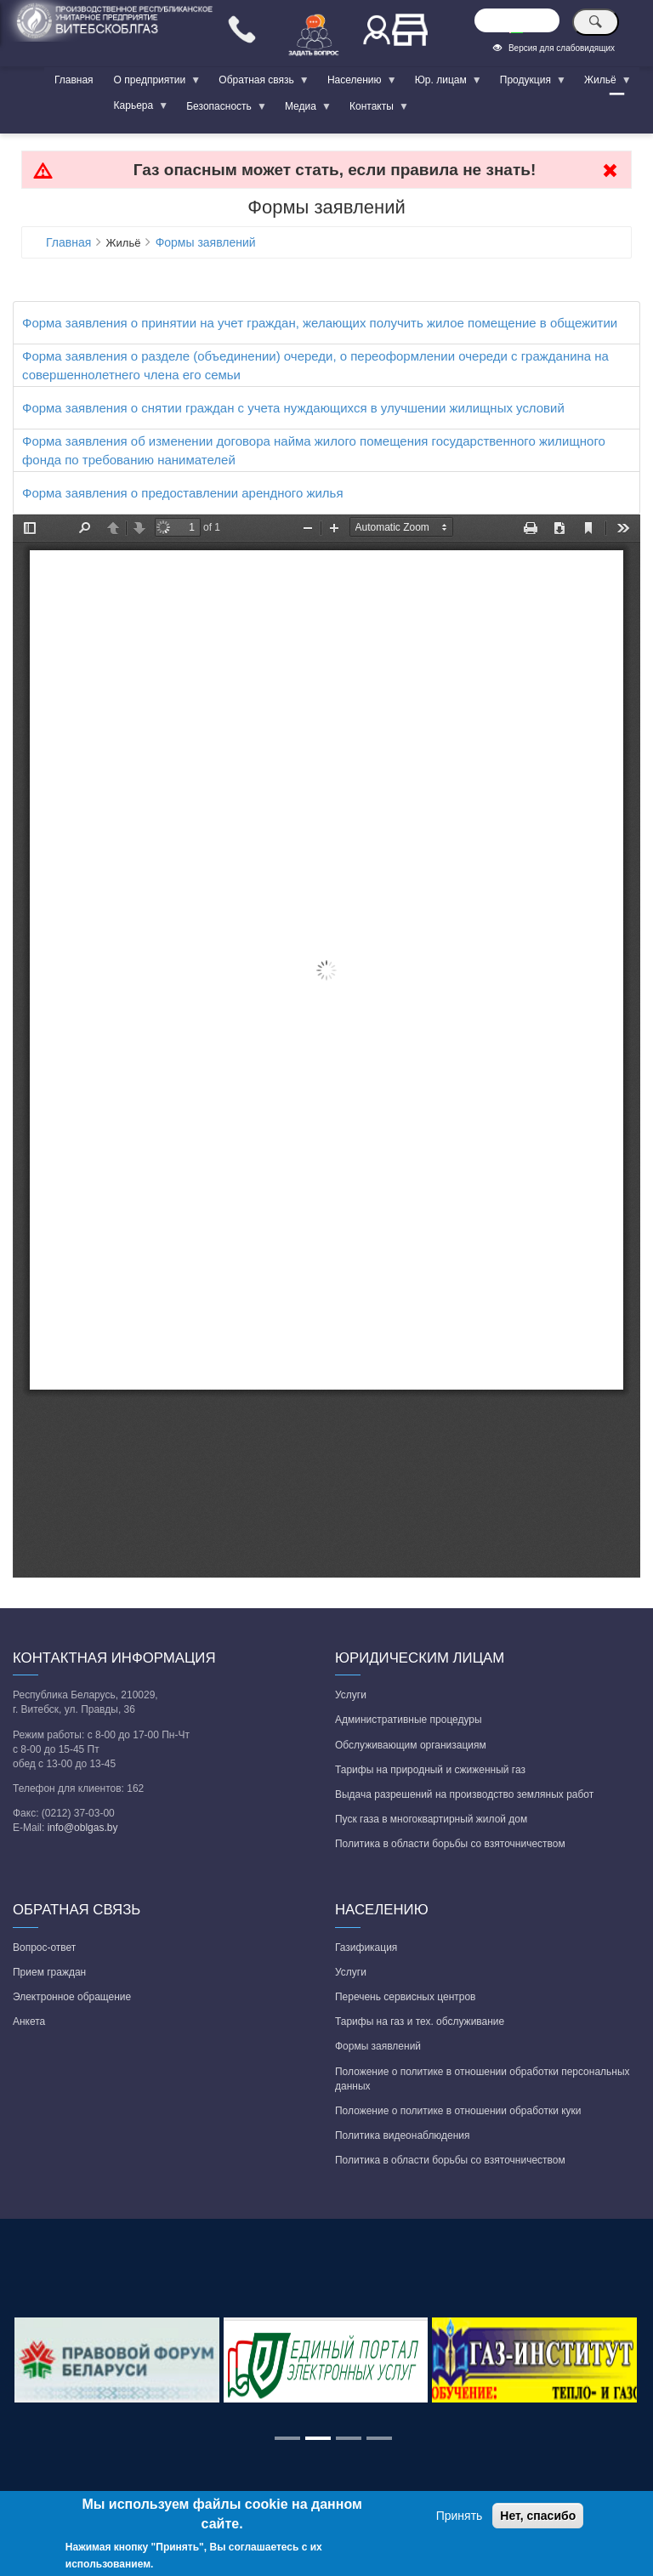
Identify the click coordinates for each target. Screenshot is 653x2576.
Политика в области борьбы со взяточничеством (450, 1844)
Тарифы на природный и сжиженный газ (430, 1770)
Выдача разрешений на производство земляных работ (464, 1794)
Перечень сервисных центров (405, 1997)
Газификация (366, 1947)
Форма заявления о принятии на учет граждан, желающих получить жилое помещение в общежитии (319, 323)
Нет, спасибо (538, 2515)
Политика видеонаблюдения (402, 2135)
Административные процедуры (408, 1720)
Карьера (136, 109)
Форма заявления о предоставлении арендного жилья (183, 493)
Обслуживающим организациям (410, 1745)
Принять (459, 2515)
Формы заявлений (206, 242)
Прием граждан (49, 1972)
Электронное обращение (72, 1997)
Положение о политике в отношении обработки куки (458, 2111)
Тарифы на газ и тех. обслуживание (419, 2021)
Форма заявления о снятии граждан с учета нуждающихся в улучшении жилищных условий (293, 408)
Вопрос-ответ (44, 1947)
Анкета (29, 2021)
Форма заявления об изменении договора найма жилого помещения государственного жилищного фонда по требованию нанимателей (313, 450)
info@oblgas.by (83, 1828)
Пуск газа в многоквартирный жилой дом (431, 1819)
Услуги (350, 1695)
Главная (74, 80)
